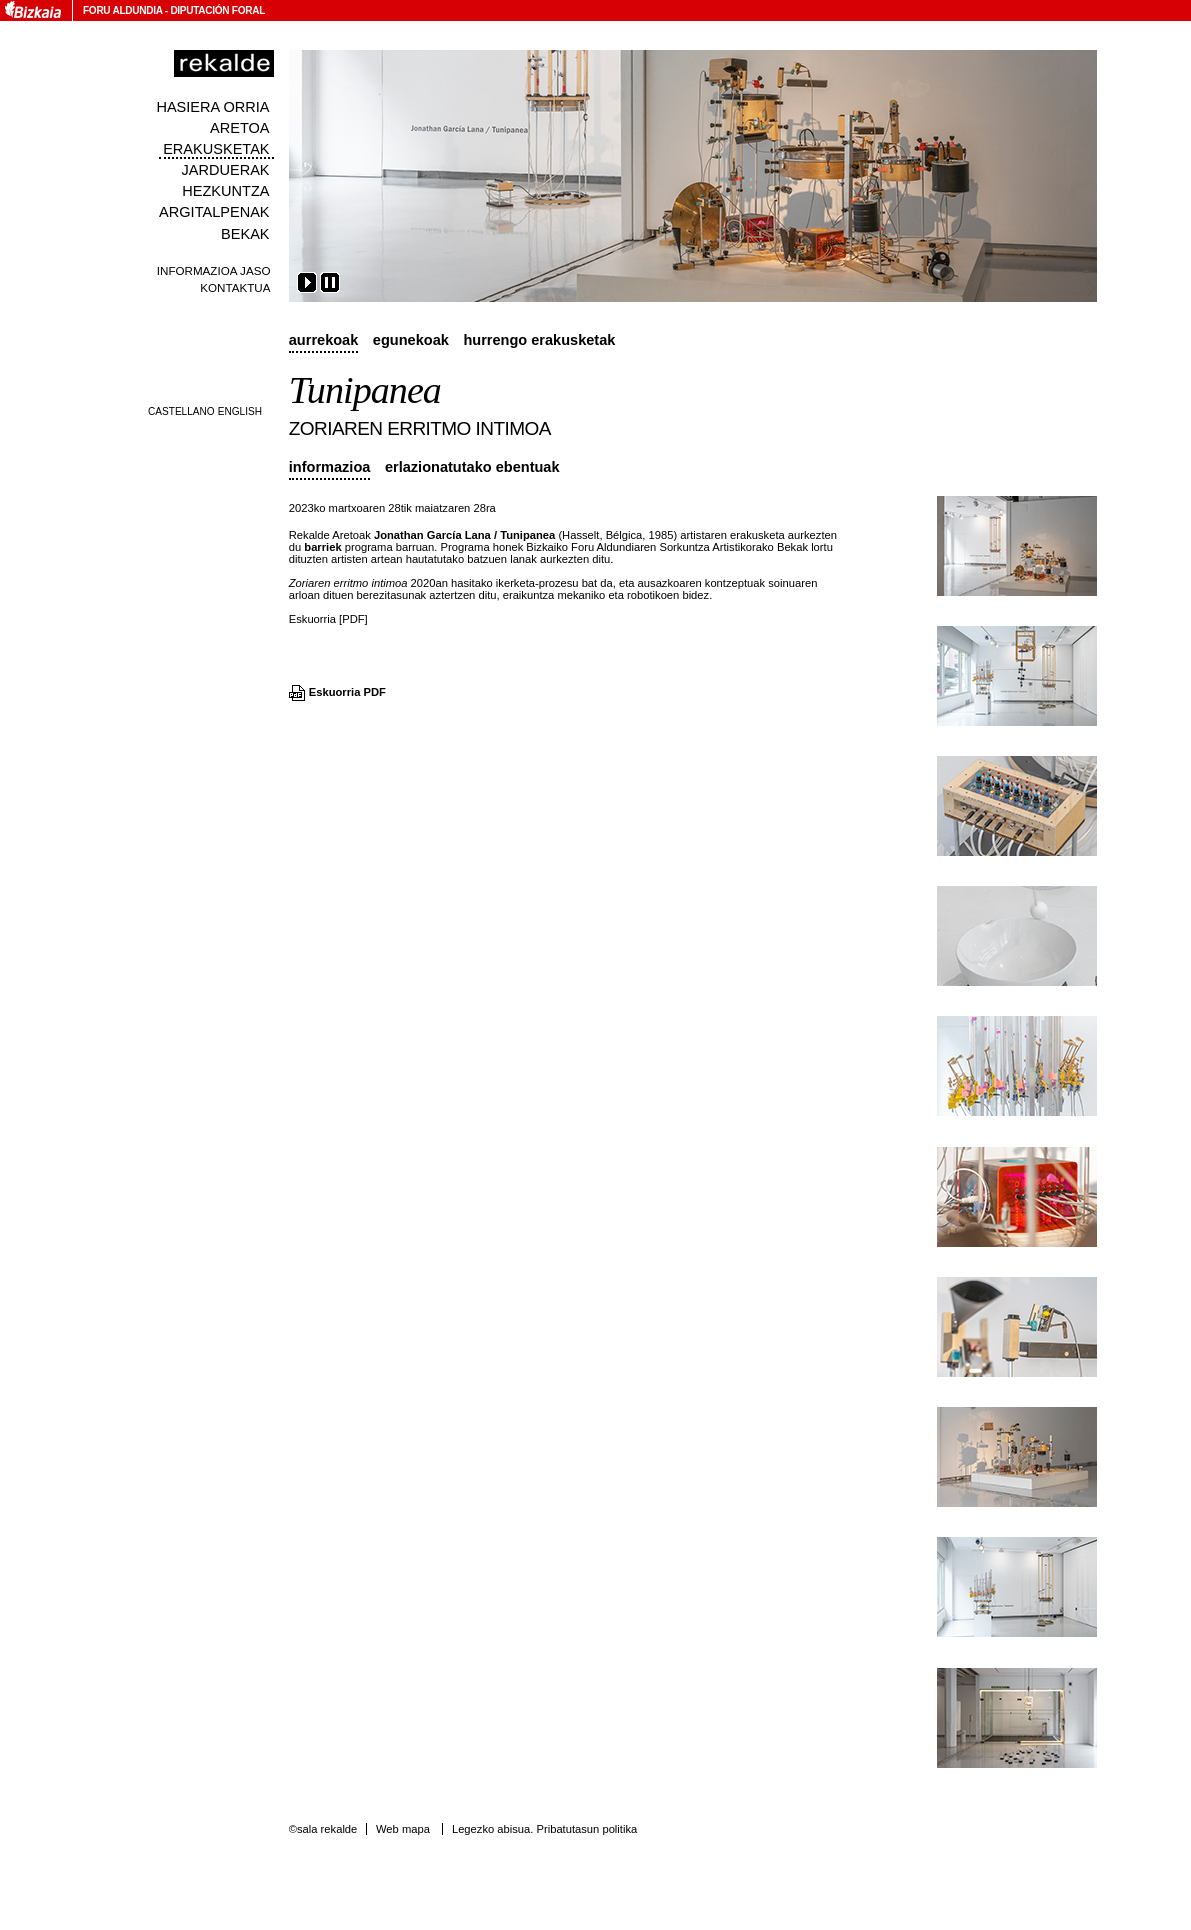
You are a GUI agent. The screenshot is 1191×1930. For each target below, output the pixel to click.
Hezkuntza (225, 191)
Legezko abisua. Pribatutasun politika (544, 1829)
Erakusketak (216, 149)
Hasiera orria (212, 107)
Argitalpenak (214, 212)
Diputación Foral (217, 10)
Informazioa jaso (214, 270)
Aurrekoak (324, 340)
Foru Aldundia (122, 10)
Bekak (245, 234)
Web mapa (403, 1829)
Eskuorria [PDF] (328, 619)
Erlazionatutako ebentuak (472, 467)
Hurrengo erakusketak (539, 340)
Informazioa (330, 467)
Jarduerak (225, 170)
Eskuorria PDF (347, 692)
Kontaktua (235, 287)
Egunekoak (411, 340)
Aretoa (240, 128)
